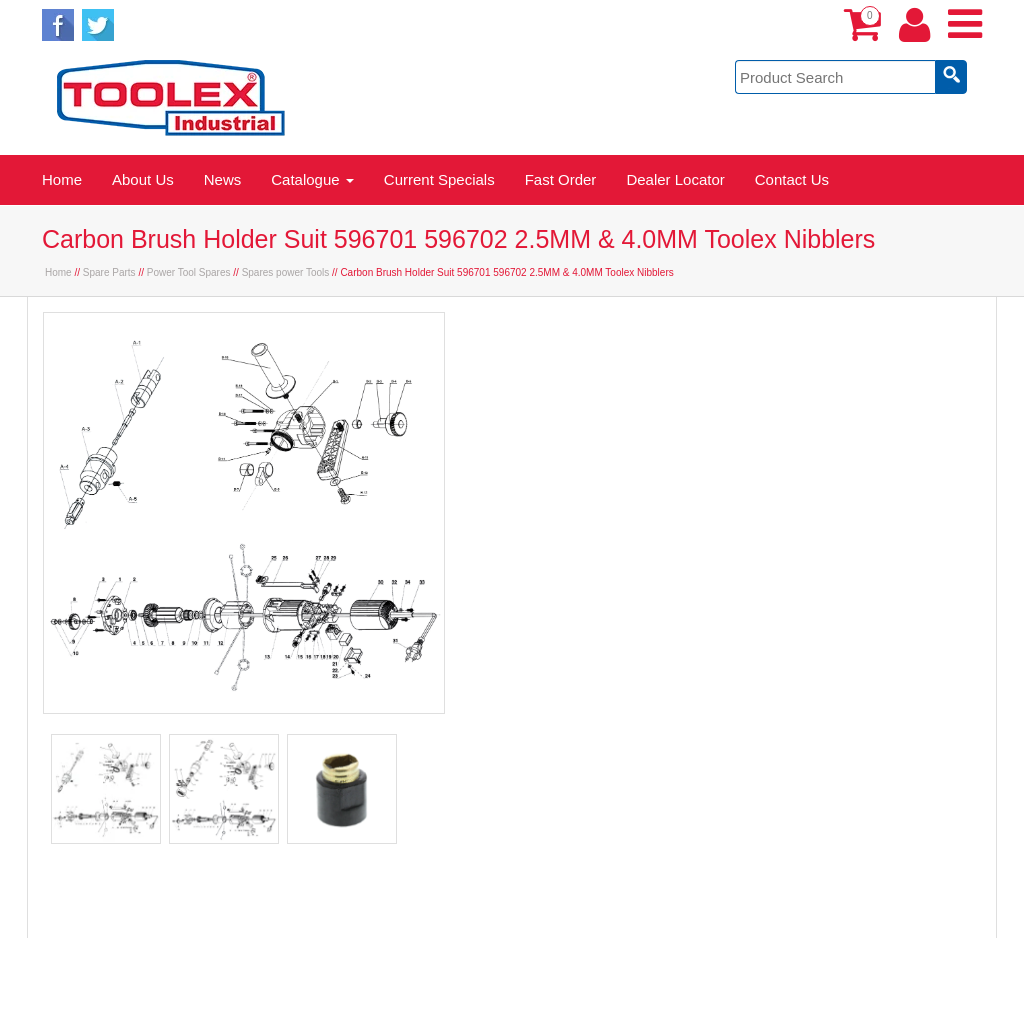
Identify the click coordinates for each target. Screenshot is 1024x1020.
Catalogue (312, 179)
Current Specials (439, 179)
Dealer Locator (675, 179)
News (223, 179)
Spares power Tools (286, 272)
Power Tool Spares (189, 272)
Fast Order (561, 179)
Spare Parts (109, 272)
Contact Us (792, 179)
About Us (143, 179)
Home (62, 179)
